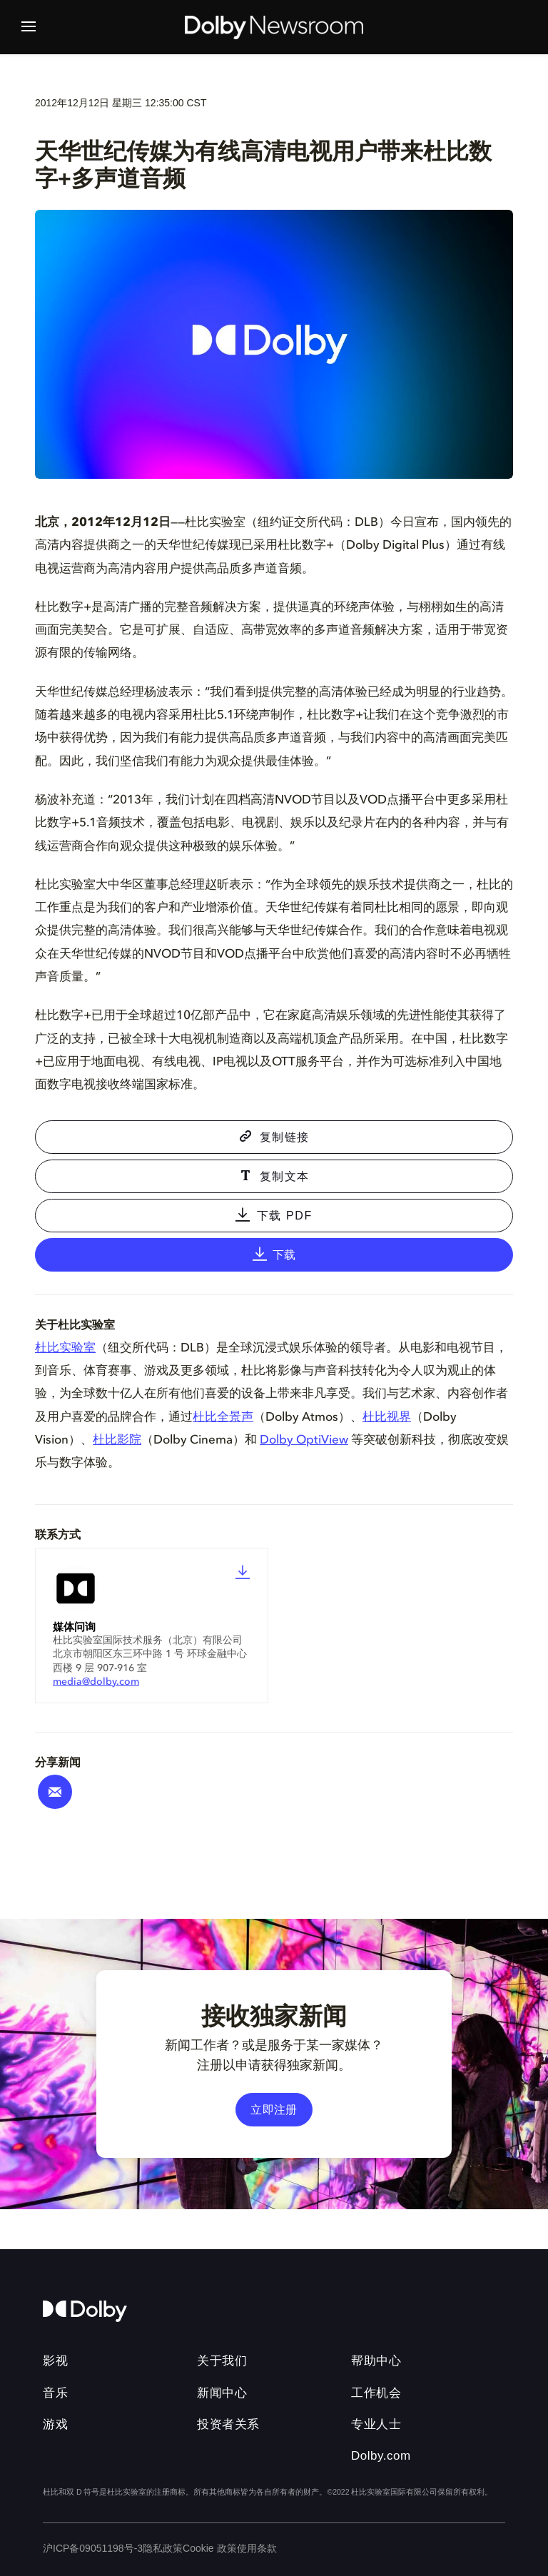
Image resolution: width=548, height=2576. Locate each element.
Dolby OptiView (304, 1440)
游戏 (55, 2424)
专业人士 (376, 2424)
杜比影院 (117, 1440)
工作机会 (376, 2393)
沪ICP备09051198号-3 (93, 2548)
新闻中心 (222, 2393)
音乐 (55, 2393)
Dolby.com (381, 2456)
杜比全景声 (223, 1417)
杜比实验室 (65, 1348)
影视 (55, 2361)
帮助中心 (376, 2361)
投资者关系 (228, 2424)
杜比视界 (386, 1417)
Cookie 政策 (209, 2548)
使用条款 (257, 2548)
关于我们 (222, 2361)
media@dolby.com (96, 1682)
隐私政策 (163, 2548)
